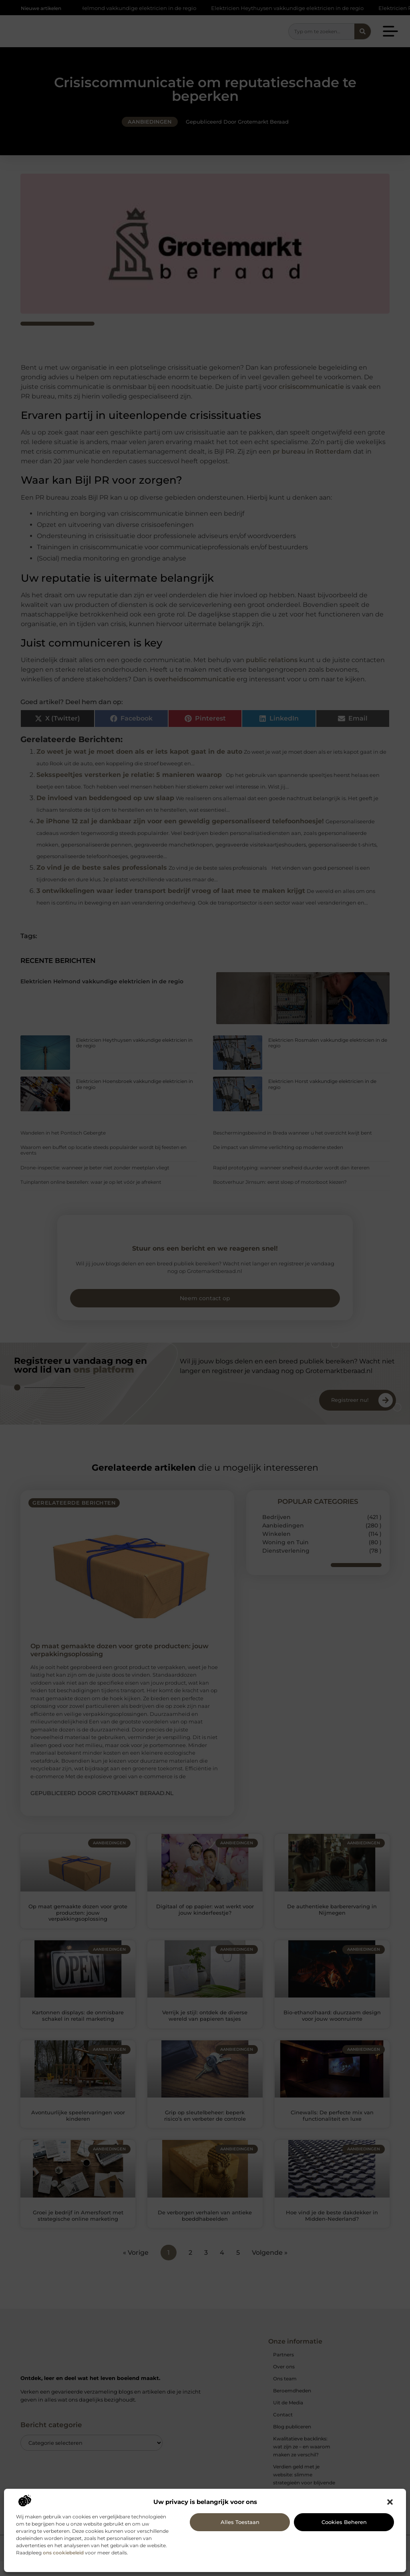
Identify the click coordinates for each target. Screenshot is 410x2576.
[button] (390, 2502)
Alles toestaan (240, 2522)
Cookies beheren (344, 2522)
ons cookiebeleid (63, 2553)
